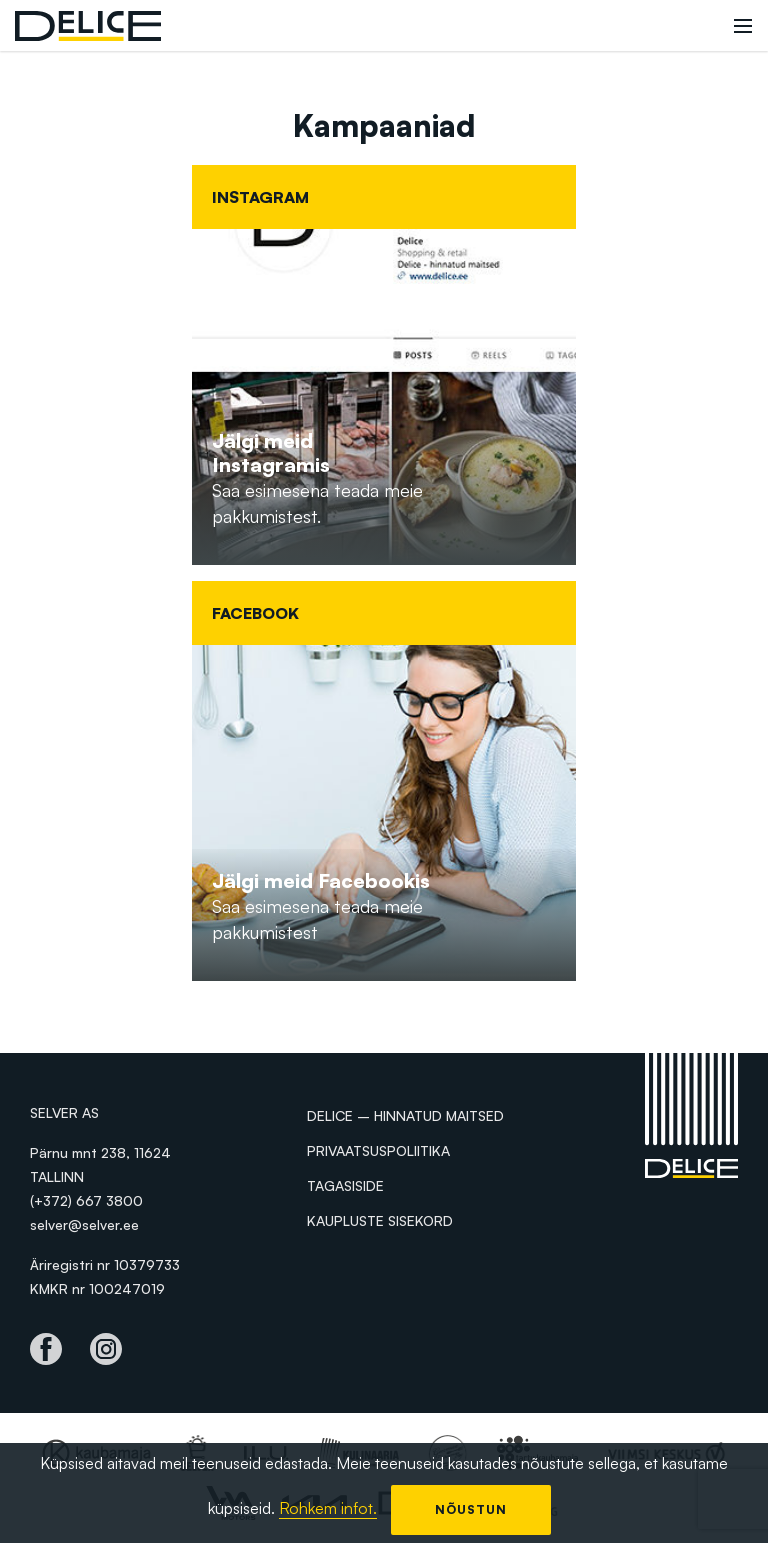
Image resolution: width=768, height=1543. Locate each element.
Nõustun (471, 1509)
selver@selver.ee (84, 1224)
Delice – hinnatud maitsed (405, 1115)
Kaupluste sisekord (380, 1220)
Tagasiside (345, 1185)
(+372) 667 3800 (86, 1200)
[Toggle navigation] (743, 26)
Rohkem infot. (328, 1508)
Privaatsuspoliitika (378, 1150)
